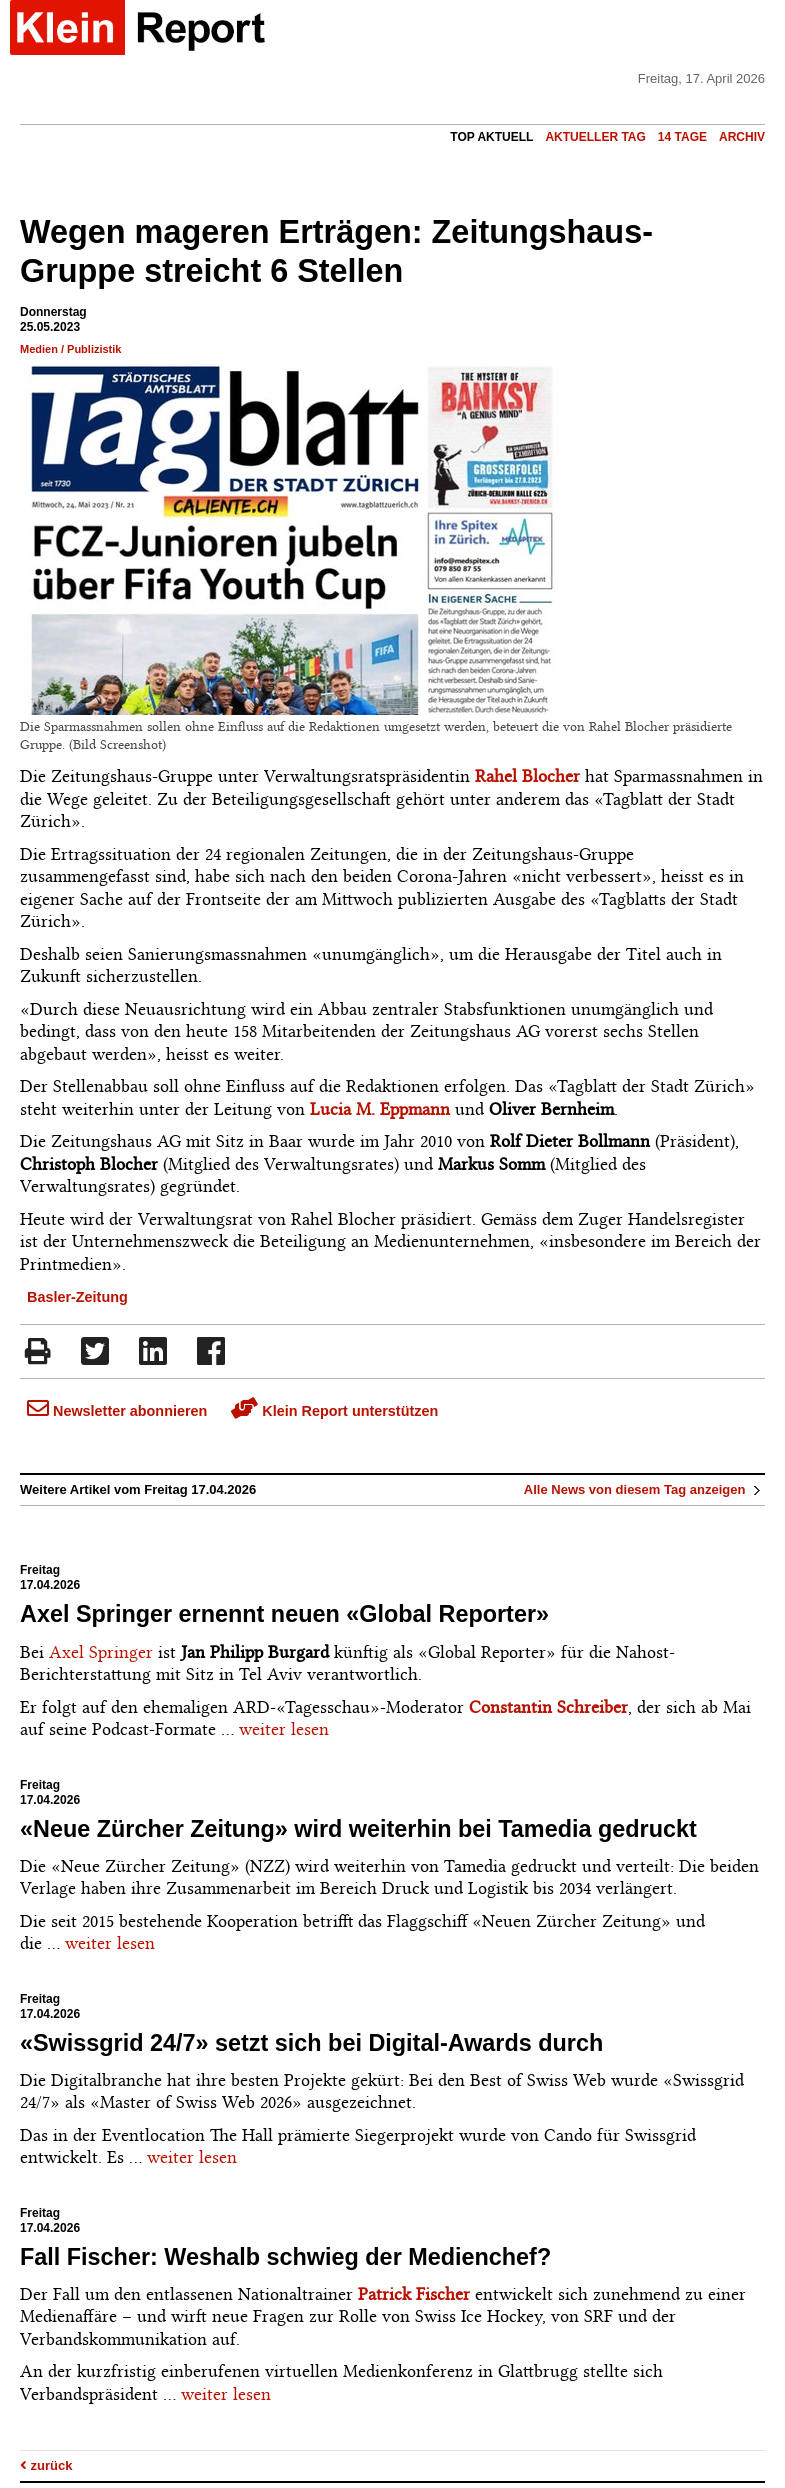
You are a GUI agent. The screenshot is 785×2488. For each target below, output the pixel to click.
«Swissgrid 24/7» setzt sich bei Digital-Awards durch (311, 2043)
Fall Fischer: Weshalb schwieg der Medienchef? (285, 2257)
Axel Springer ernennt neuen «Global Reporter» (284, 1614)
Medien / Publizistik (70, 349)
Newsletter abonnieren (117, 1411)
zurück (46, 2465)
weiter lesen (284, 1729)
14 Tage (682, 137)
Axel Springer (101, 1652)
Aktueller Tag (595, 137)
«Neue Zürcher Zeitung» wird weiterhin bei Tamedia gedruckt (358, 1829)
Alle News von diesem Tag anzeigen (644, 1489)
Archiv (742, 137)
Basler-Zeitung (77, 1297)
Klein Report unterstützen (334, 1411)
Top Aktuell (491, 137)
